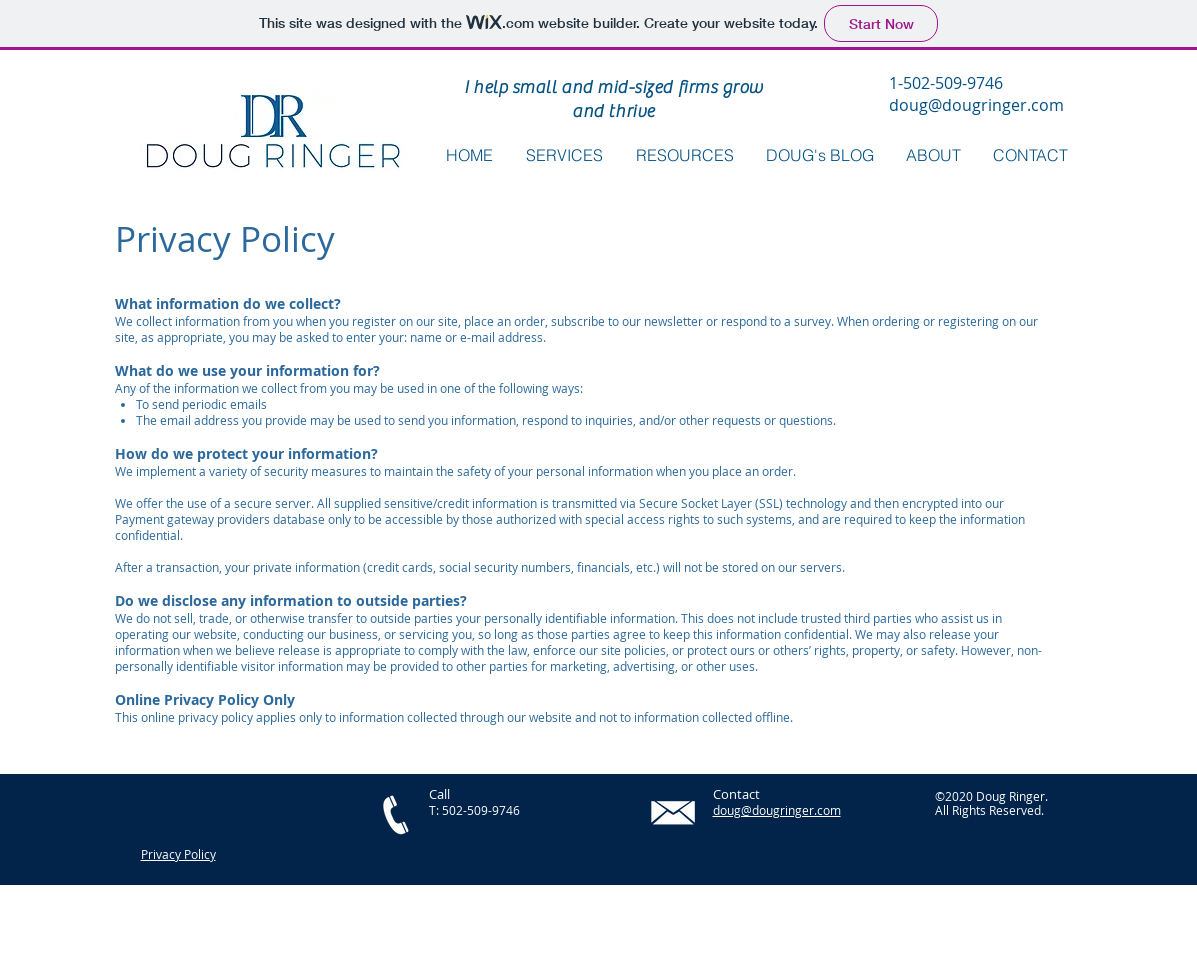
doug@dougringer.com (976, 105)
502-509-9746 (481, 810)
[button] (685, 155)
